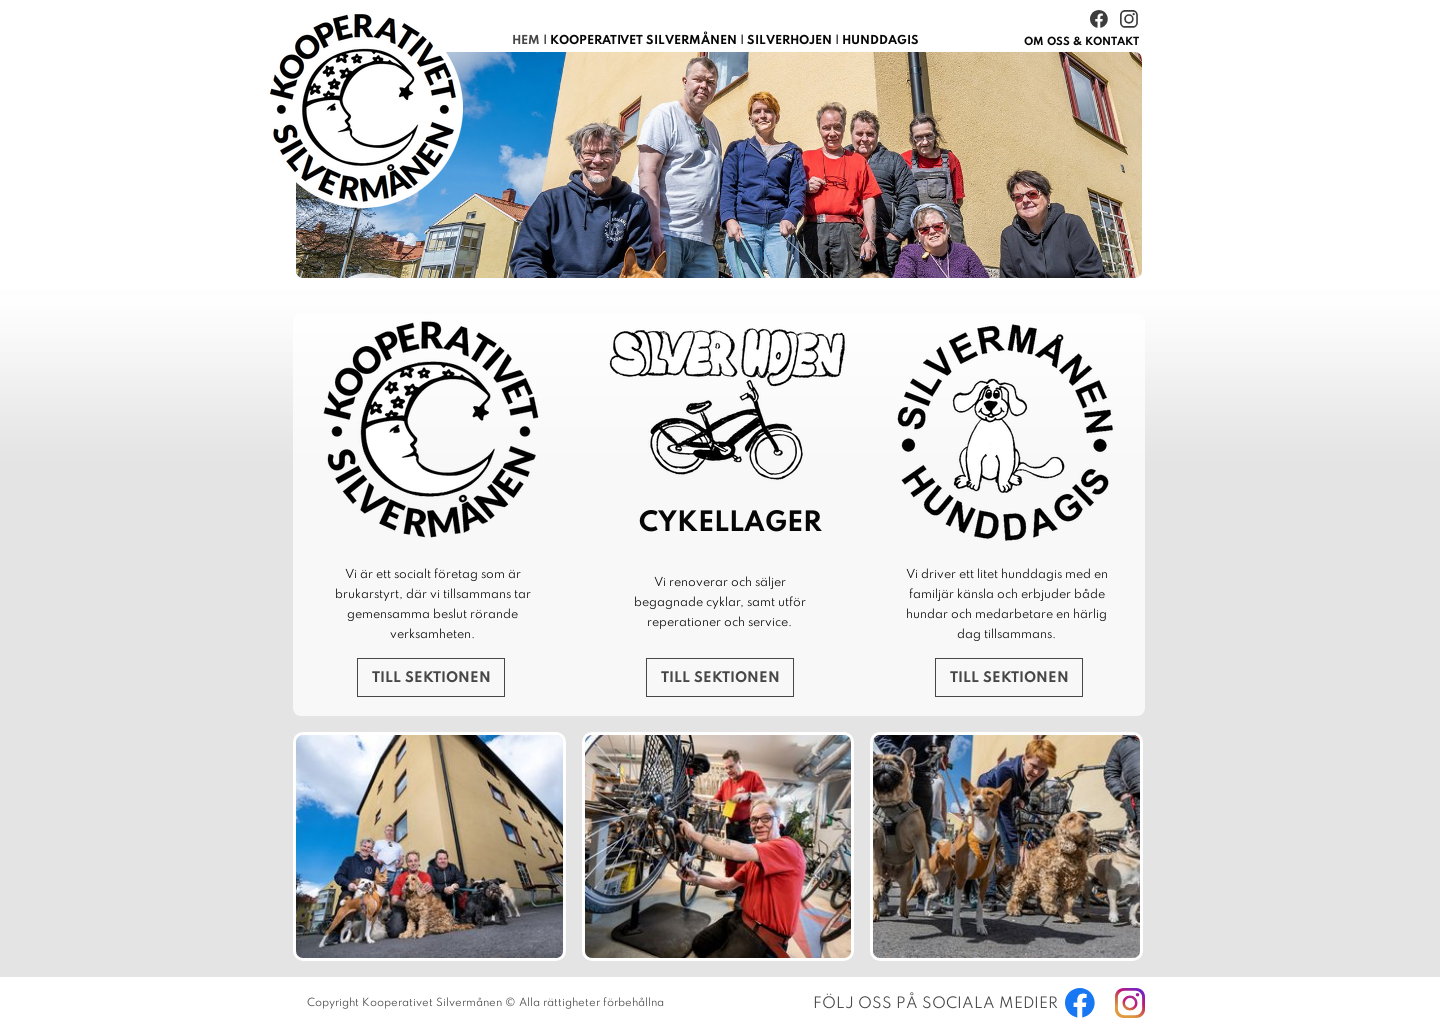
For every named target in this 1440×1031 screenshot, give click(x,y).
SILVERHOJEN (789, 41)
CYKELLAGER (730, 523)
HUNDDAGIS (880, 41)
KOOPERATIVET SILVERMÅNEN (643, 41)
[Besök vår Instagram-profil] (1129, 19)
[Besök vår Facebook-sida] (1099, 19)
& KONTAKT (1081, 42)
